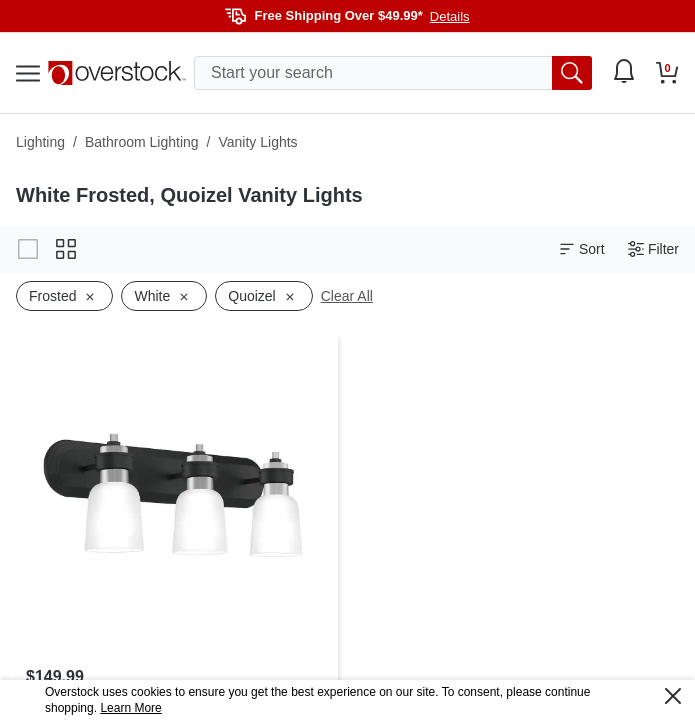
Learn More (130, 708)
